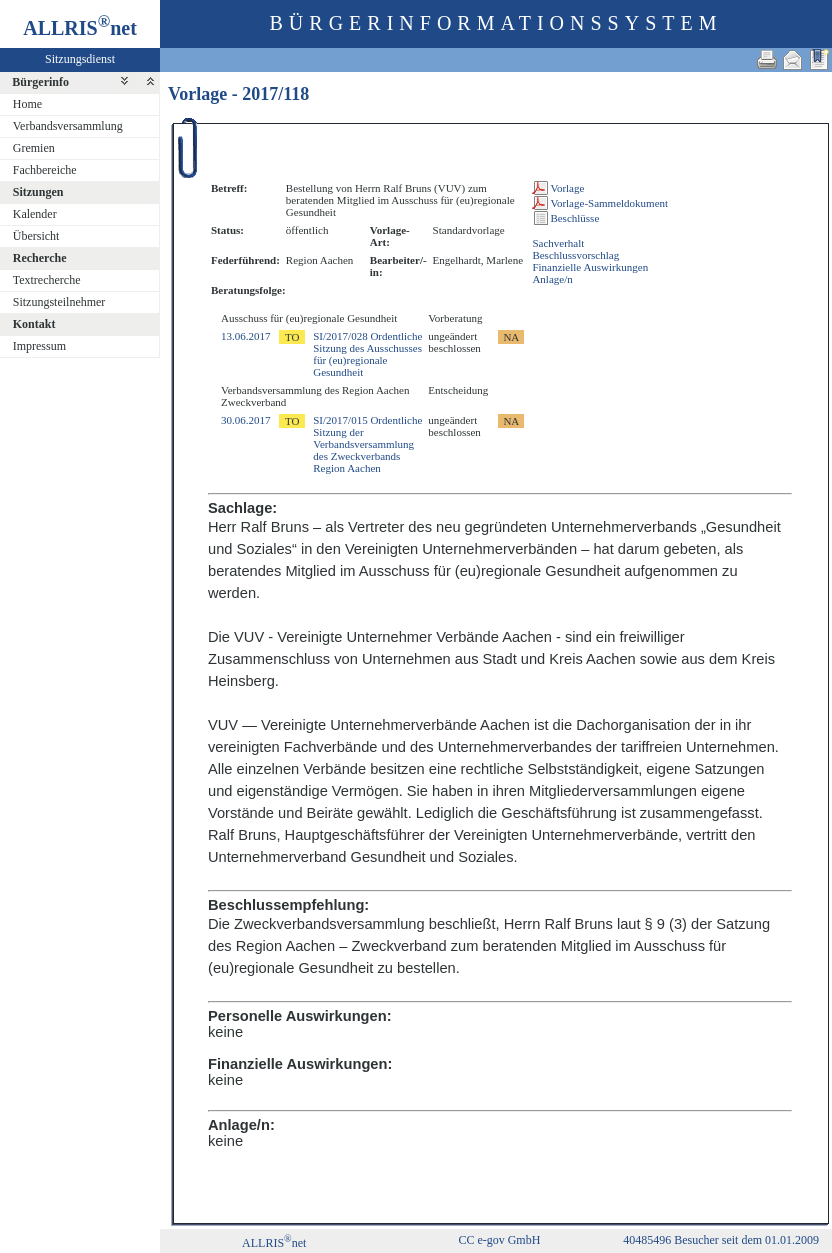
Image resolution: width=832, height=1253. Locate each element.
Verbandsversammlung (68, 126)
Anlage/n (552, 279)
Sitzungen (38, 192)
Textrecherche (47, 280)
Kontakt (34, 324)
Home (27, 104)
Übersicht (36, 236)
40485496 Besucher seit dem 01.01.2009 (721, 1240)
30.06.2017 (246, 420)
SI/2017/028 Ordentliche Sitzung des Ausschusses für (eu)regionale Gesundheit (367, 354)
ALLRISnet (274, 1243)
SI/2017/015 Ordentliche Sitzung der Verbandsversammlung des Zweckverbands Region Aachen (367, 444)
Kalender (35, 214)
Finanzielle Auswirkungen (590, 267)
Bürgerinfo (40, 82)
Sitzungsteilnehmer (59, 302)
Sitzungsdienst (80, 59)
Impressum (39, 346)
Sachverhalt (558, 243)
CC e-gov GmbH (499, 1240)
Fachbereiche (45, 170)
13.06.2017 (246, 336)
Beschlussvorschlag (575, 255)
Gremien (34, 148)
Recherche (40, 258)
